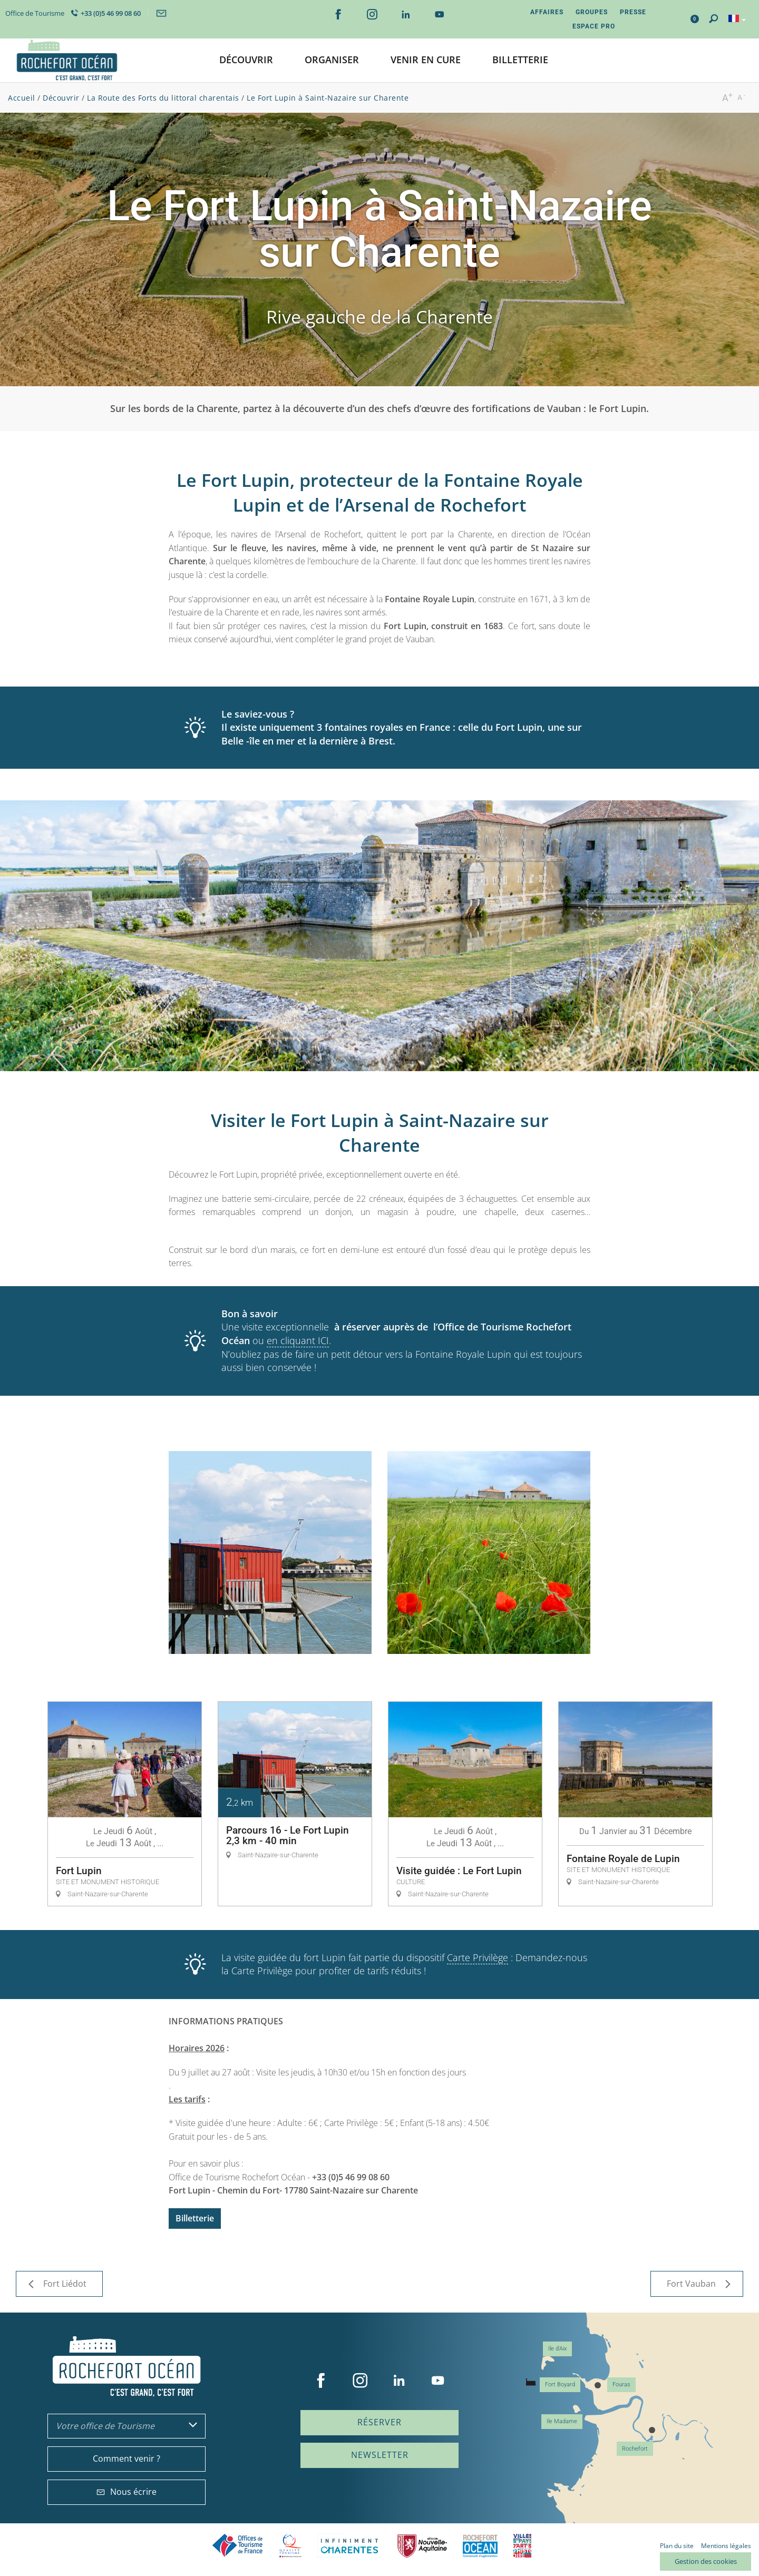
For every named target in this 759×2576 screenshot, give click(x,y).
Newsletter (379, 2455)
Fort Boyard (560, 2384)
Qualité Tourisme (290, 2546)
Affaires (546, 12)
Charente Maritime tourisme (349, 2546)
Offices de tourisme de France (238, 2546)
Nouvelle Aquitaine (422, 2546)
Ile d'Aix (557, 2348)
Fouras (621, 2384)
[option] (125, 1803)
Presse (633, 12)
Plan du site (677, 2545)
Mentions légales (726, 2545)
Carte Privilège (477, 1957)
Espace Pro (593, 26)
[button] (246, 60)
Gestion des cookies (706, 2561)
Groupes (592, 12)
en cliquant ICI (298, 1340)
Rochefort (635, 2448)
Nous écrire (126, 2491)
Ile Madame (562, 2421)
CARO (480, 2546)
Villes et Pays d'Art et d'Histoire (522, 2546)
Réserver (379, 2422)
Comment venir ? (126, 2458)
